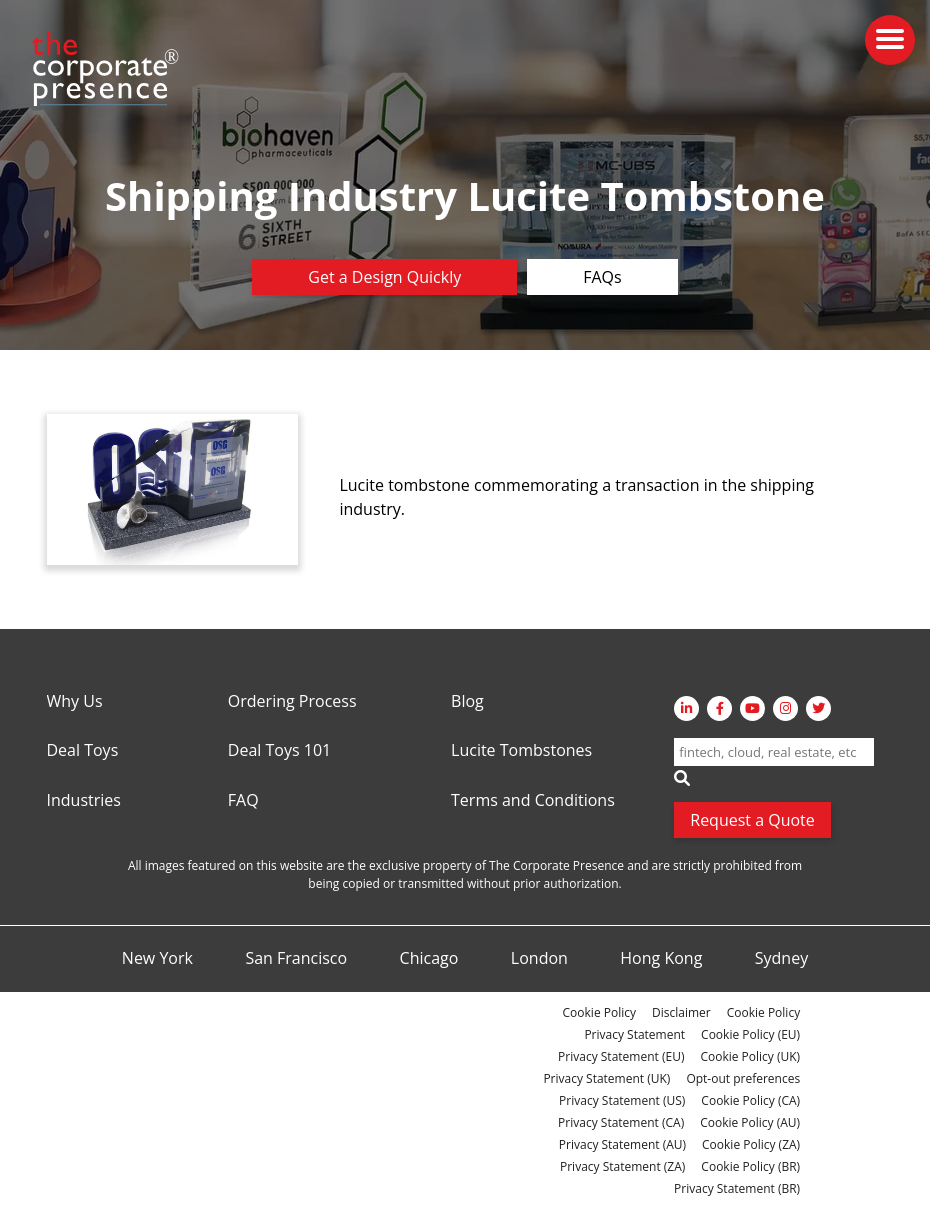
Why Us (75, 702)
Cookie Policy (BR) (750, 1166)
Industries (84, 801)
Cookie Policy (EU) (750, 1034)
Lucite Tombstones (521, 751)
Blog (467, 702)
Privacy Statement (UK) (606, 1078)
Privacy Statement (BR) (737, 1188)
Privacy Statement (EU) (621, 1056)
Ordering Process (292, 702)
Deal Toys (83, 751)
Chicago (429, 959)
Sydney (781, 959)
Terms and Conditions (533, 801)
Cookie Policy (599, 1012)
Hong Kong (661, 959)
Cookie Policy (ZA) (751, 1144)
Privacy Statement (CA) (621, 1122)
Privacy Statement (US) (622, 1100)
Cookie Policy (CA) (750, 1100)
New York (157, 959)
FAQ (243, 801)
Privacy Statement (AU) (622, 1144)
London (539, 959)
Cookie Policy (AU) (750, 1122)
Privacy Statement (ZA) (622, 1166)
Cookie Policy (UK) (750, 1056)
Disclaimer (681, 1012)
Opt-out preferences (743, 1078)
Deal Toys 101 (279, 751)
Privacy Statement (634, 1034)
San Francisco (296, 959)
